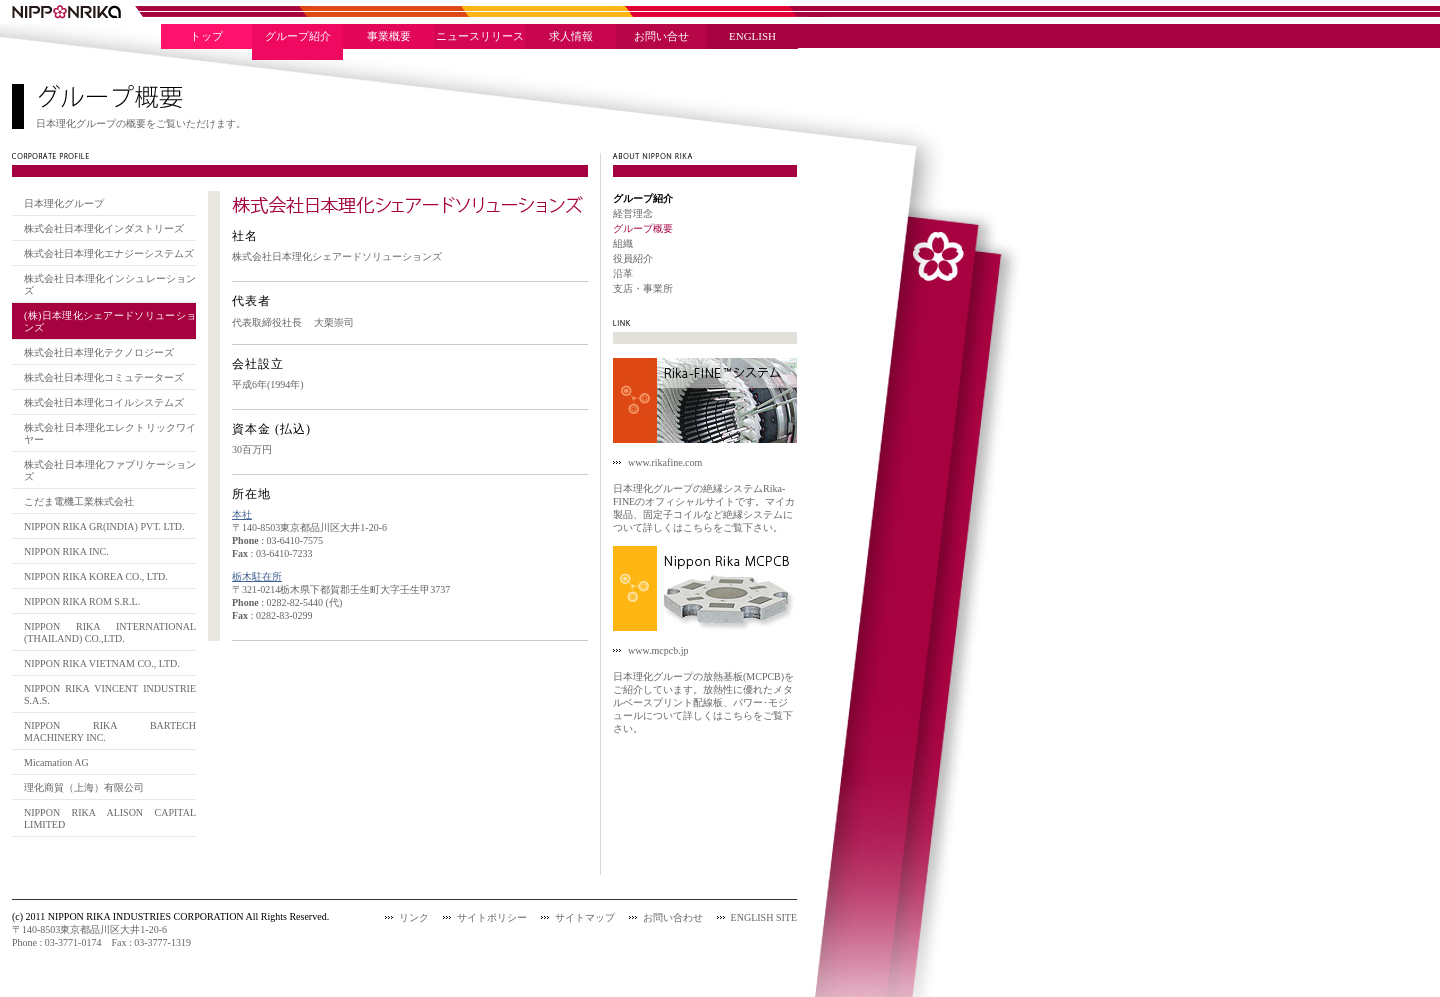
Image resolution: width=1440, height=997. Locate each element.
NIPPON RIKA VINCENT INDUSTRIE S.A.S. (110, 694)
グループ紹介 (298, 36)
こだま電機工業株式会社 (79, 501)
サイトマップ (585, 917)
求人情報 (571, 36)
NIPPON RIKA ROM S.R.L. (82, 601)
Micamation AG (56, 762)
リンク (414, 917)
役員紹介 (633, 258)
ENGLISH (752, 36)
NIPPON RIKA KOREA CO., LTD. (96, 576)
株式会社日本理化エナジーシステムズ (109, 253)
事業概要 (389, 36)
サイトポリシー (492, 917)
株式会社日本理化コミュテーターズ (104, 377)
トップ (206, 36)
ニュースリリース (480, 36)
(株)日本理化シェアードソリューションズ (110, 321)
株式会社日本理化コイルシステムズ (104, 402)
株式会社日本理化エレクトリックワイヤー (110, 433)
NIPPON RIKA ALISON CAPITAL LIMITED (110, 818)
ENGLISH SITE (764, 917)
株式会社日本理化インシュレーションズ (110, 284)
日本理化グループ (64, 203)
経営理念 (633, 213)
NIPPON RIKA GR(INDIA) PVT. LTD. (104, 526)
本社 (242, 514)
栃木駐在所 (257, 576)
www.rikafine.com (665, 462)
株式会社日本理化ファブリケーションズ (110, 470)
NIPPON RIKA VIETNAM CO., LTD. (102, 663)
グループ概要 (643, 228)
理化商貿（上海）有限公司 (84, 787)
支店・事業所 (643, 288)
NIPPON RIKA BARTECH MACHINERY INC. (110, 731)
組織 (623, 243)
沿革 (623, 273)
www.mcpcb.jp (658, 650)
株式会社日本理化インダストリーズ (104, 228)
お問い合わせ (673, 917)
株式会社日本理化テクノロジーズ (99, 352)
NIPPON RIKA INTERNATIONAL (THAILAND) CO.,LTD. (110, 632)
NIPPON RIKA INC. (66, 551)
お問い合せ (661, 36)
